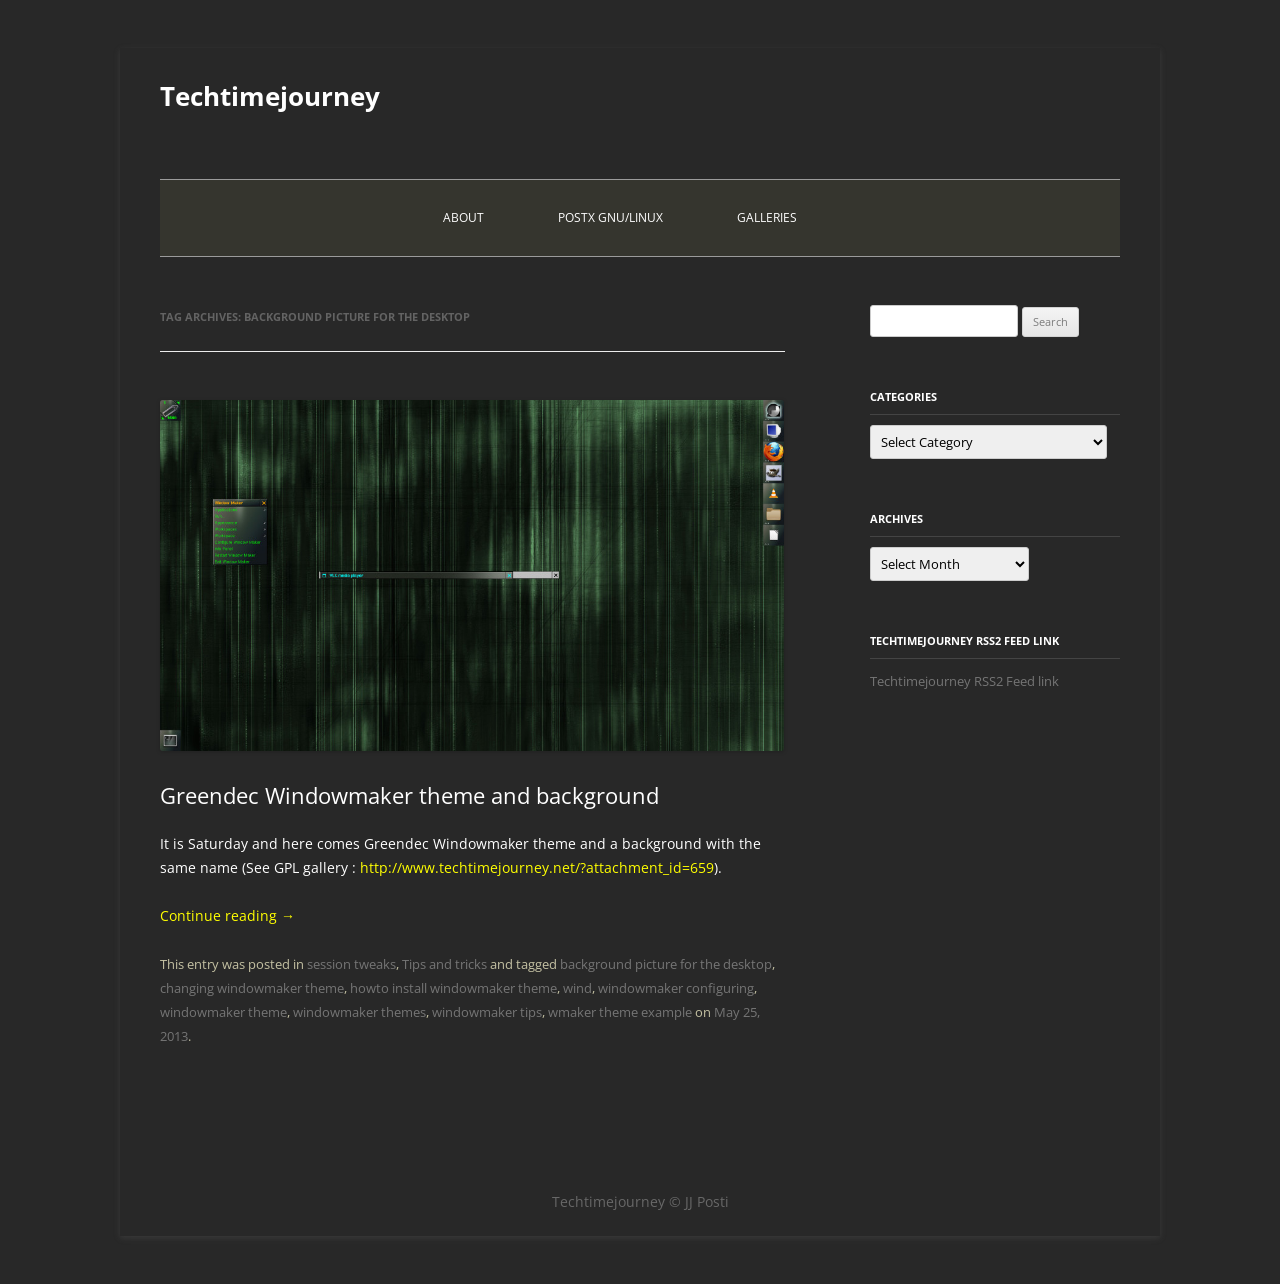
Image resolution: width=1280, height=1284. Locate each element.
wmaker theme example (620, 1012)
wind (577, 988)
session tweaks (351, 964)
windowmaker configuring (676, 988)
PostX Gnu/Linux (610, 217)
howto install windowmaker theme (453, 988)
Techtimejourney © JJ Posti (640, 1201)
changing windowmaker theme (252, 988)
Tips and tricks (444, 964)
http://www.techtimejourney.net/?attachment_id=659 (537, 867)
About (463, 217)
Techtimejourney (270, 96)
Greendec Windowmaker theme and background (409, 795)
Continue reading (227, 915)
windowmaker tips (487, 1012)
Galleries (767, 217)
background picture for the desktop (666, 964)
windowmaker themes (359, 1012)
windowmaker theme (223, 1012)
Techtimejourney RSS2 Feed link (964, 681)
